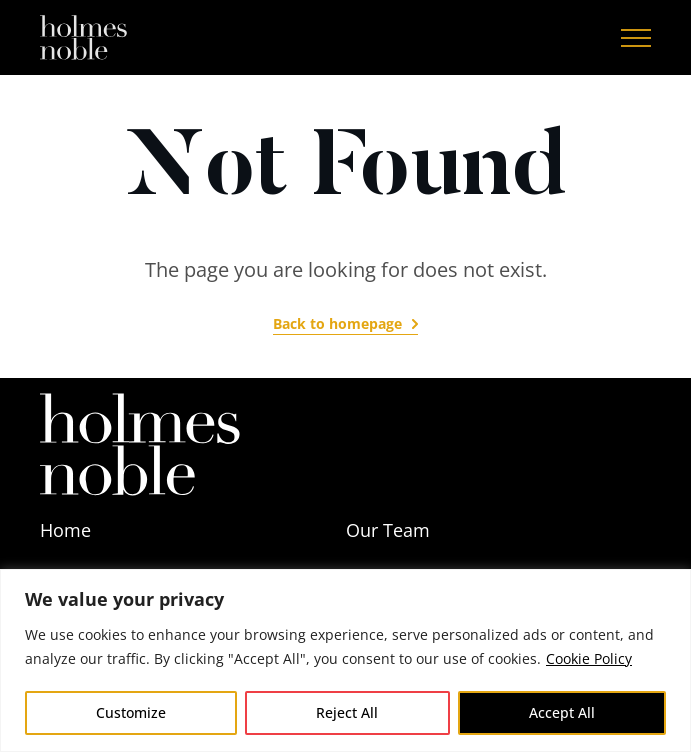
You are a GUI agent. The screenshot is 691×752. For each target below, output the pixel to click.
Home (65, 530)
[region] (345, 660)
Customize (131, 712)
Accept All (562, 712)
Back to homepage (337, 323)
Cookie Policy (589, 658)
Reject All (347, 712)
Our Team (388, 530)
